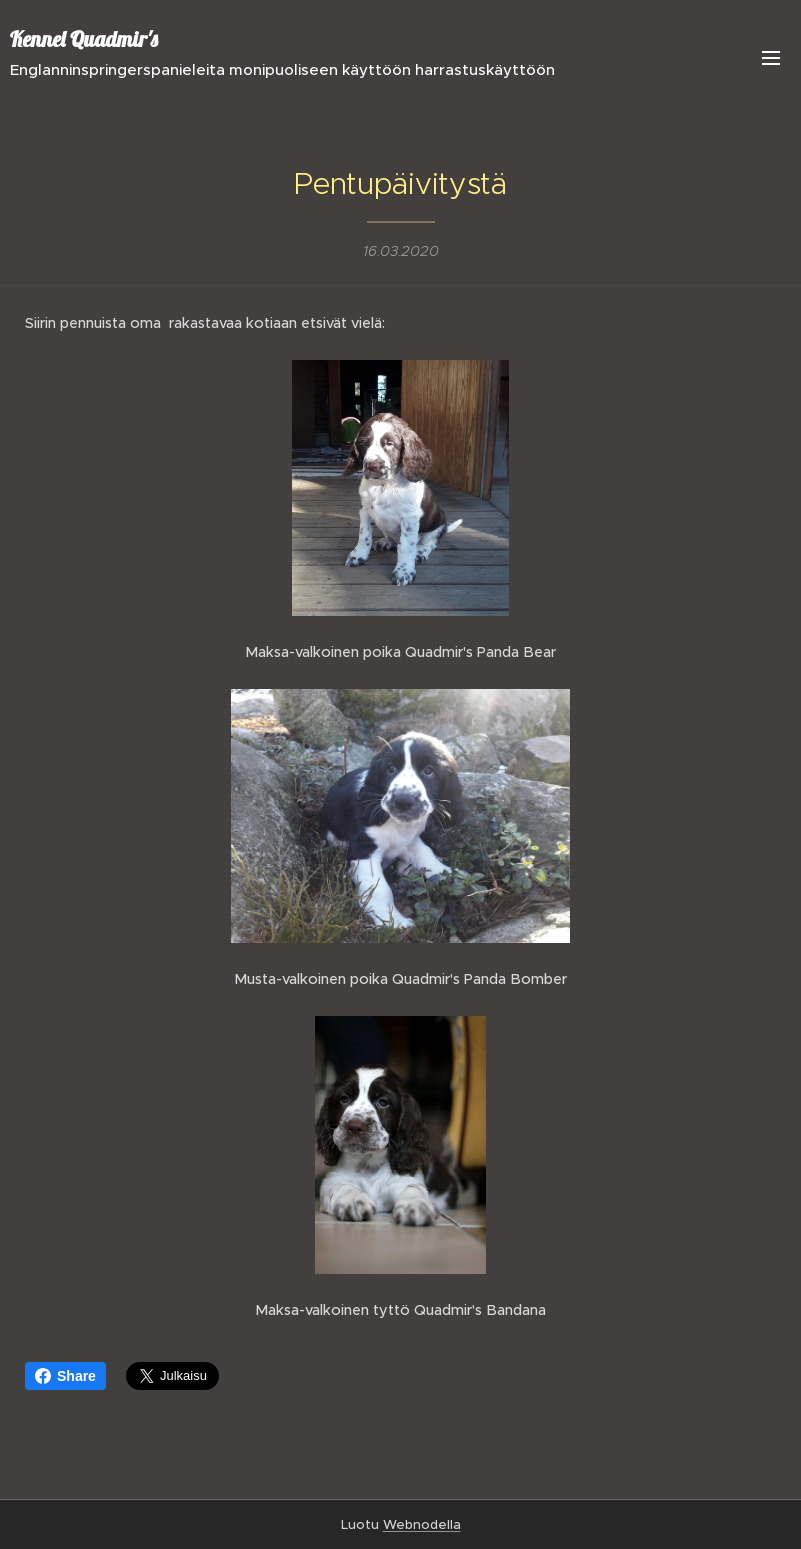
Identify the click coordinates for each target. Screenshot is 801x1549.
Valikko (771, 58)
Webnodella (422, 1524)
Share (65, 1376)
